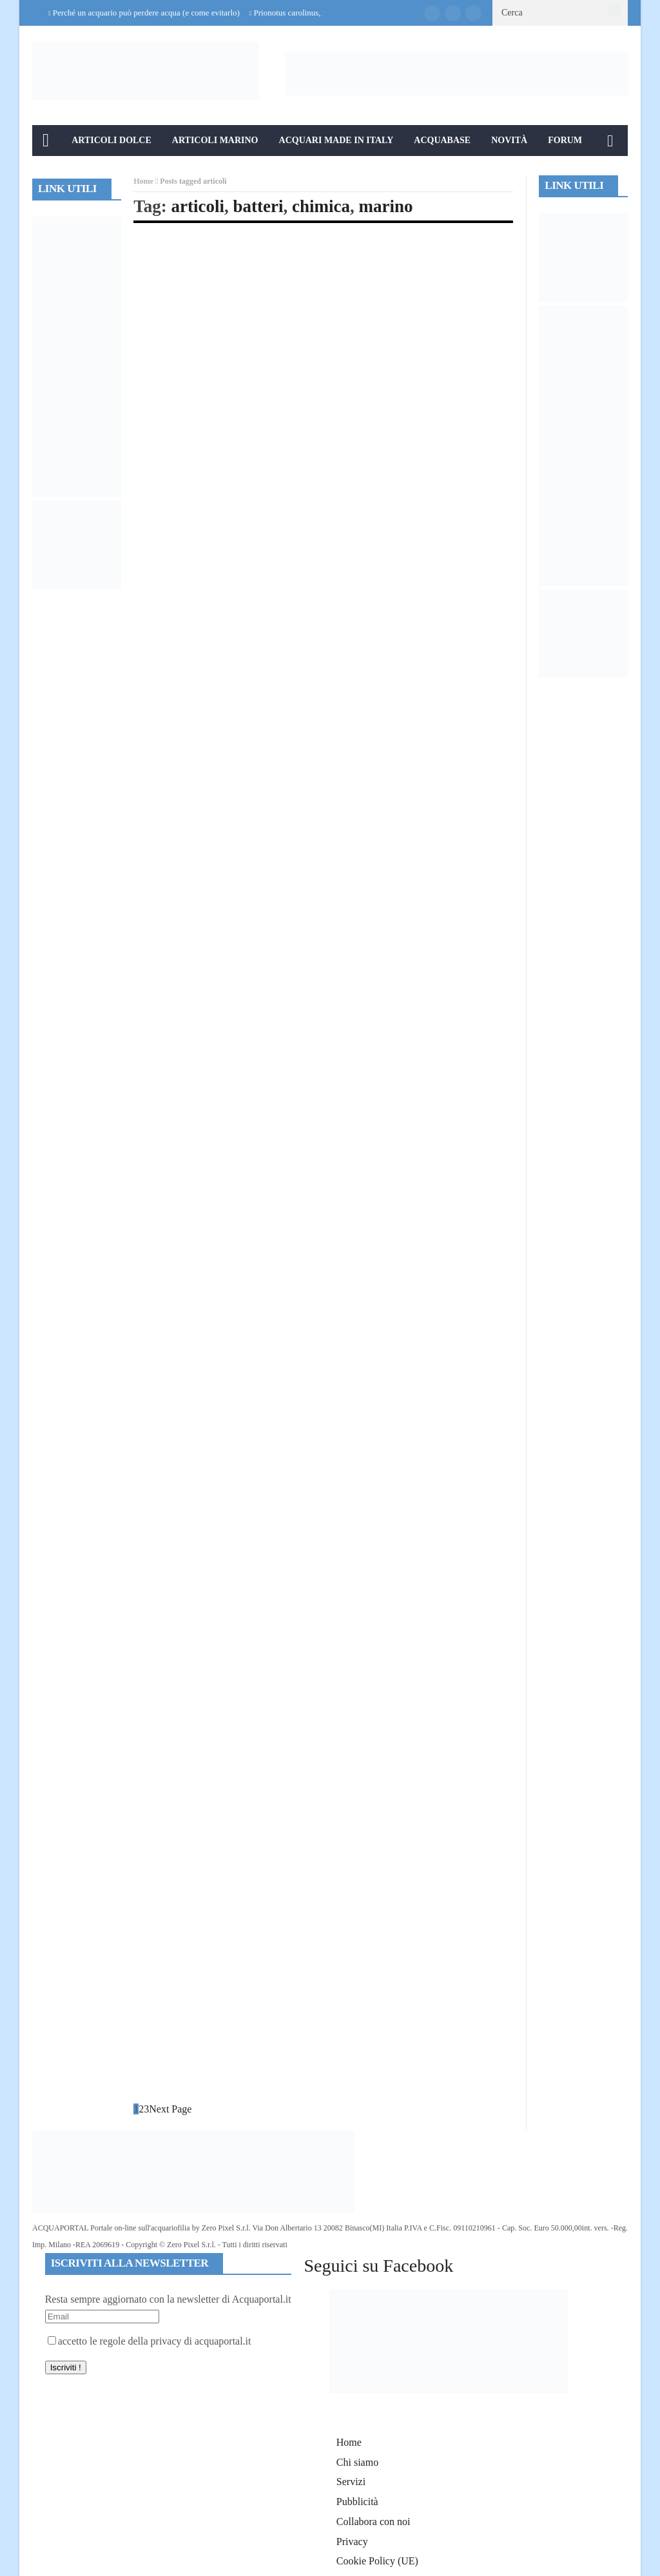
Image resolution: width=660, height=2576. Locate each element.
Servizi (350, 2481)
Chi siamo (357, 2462)
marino (385, 206)
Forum (565, 140)
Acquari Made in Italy (336, 140)
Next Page (170, 2108)
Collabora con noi (373, 2521)
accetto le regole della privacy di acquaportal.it (149, 2341)
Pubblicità (357, 2501)
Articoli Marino (215, 140)
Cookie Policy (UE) (377, 2560)
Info (54, 171)
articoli (197, 206)
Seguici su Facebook (378, 2266)
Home (143, 181)
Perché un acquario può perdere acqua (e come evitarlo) (146, 12)
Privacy (352, 2541)
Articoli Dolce (111, 140)
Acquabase (442, 140)
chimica (321, 206)
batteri (258, 206)
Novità (509, 140)
